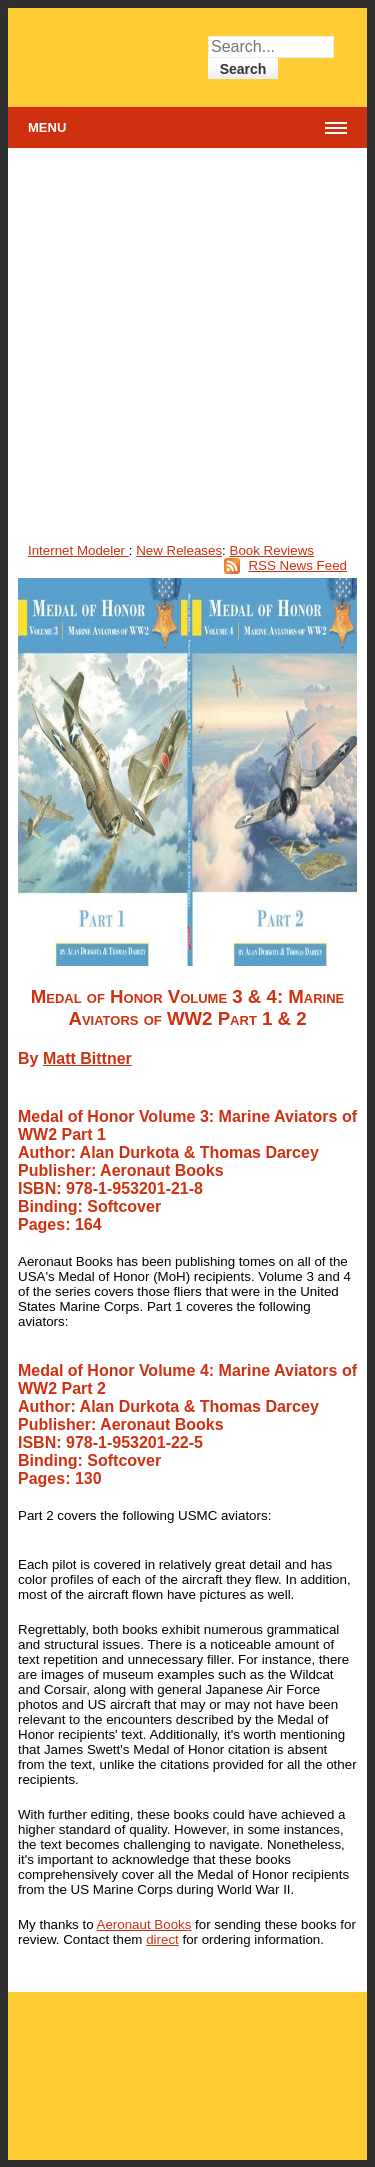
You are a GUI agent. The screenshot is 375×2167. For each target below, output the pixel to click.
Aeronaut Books (144, 1924)
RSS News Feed (297, 565)
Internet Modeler (78, 550)
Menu (47, 127)
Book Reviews (272, 550)
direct (162, 1939)
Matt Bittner (87, 1058)
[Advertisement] (187, 345)
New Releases (179, 550)
